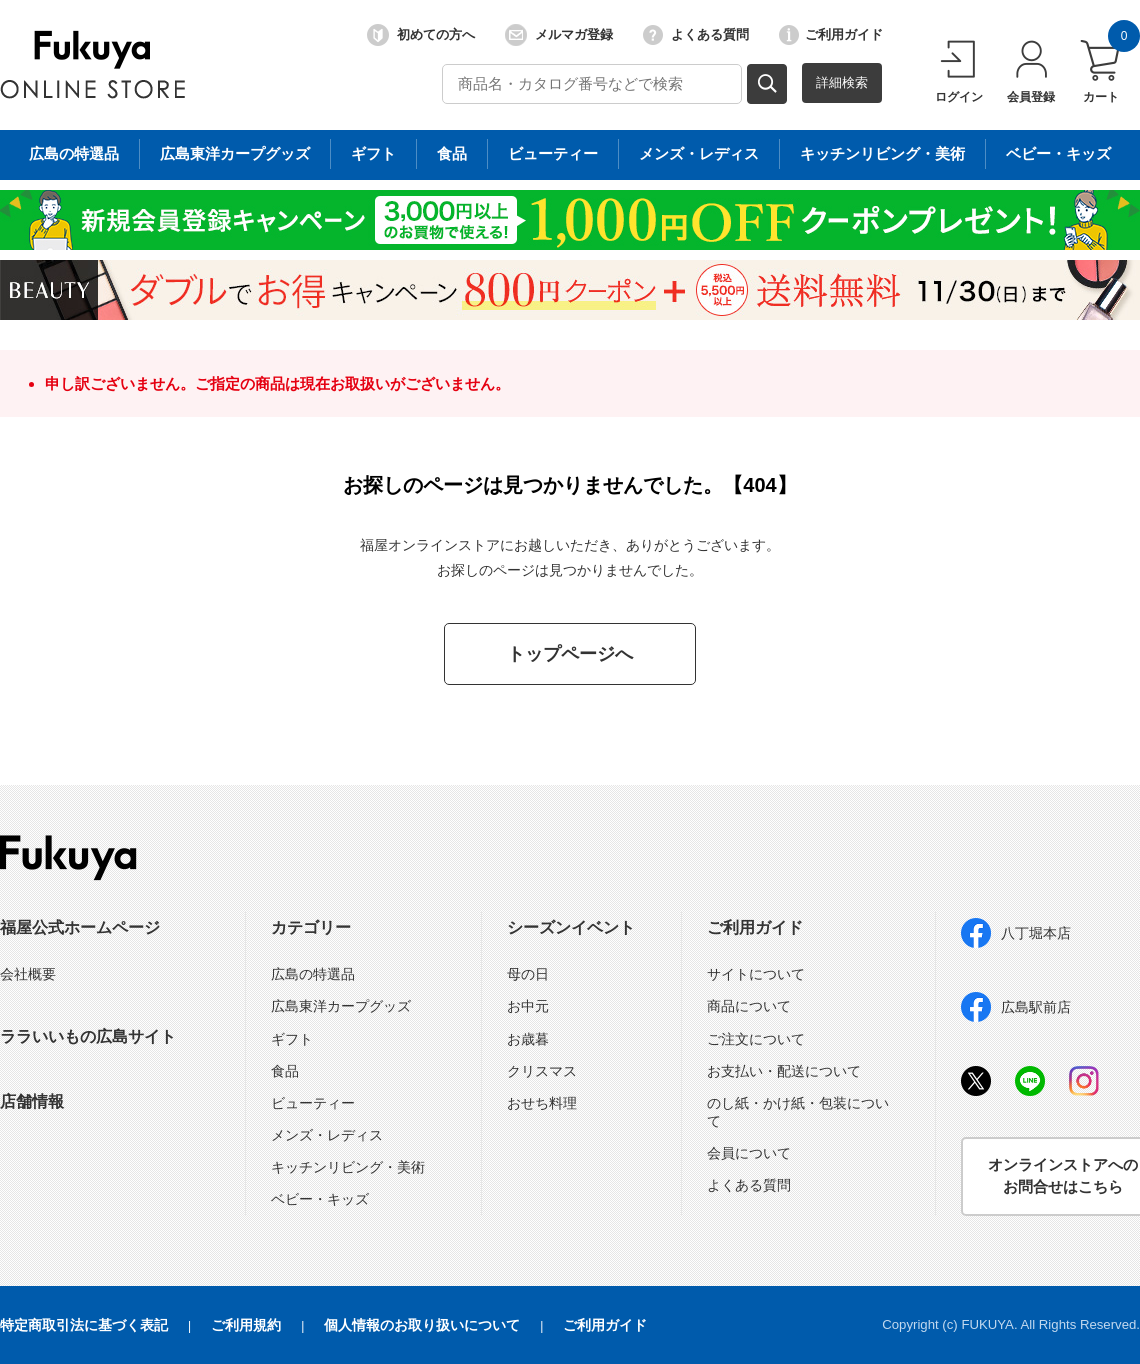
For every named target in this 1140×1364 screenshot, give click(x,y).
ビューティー (313, 1103)
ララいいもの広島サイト (88, 1036)
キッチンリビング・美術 (348, 1167)
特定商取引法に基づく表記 (84, 1325)
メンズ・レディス (327, 1135)
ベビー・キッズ (320, 1199)
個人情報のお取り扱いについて (422, 1325)
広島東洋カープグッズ (341, 1006)
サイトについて (756, 974)
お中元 (528, 1006)
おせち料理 (542, 1103)
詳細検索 (842, 82)
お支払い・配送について (784, 1071)
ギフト (292, 1039)
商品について (749, 1006)
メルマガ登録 (559, 35)
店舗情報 (32, 1101)
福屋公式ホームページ (80, 927)
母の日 (528, 974)
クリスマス (542, 1071)
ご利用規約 (246, 1325)
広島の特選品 (313, 974)
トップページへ (570, 654)
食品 (285, 1071)
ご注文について (756, 1039)
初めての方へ (421, 35)
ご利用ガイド (831, 35)
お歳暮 (528, 1039)
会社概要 (28, 974)
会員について (749, 1153)
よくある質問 (696, 35)
